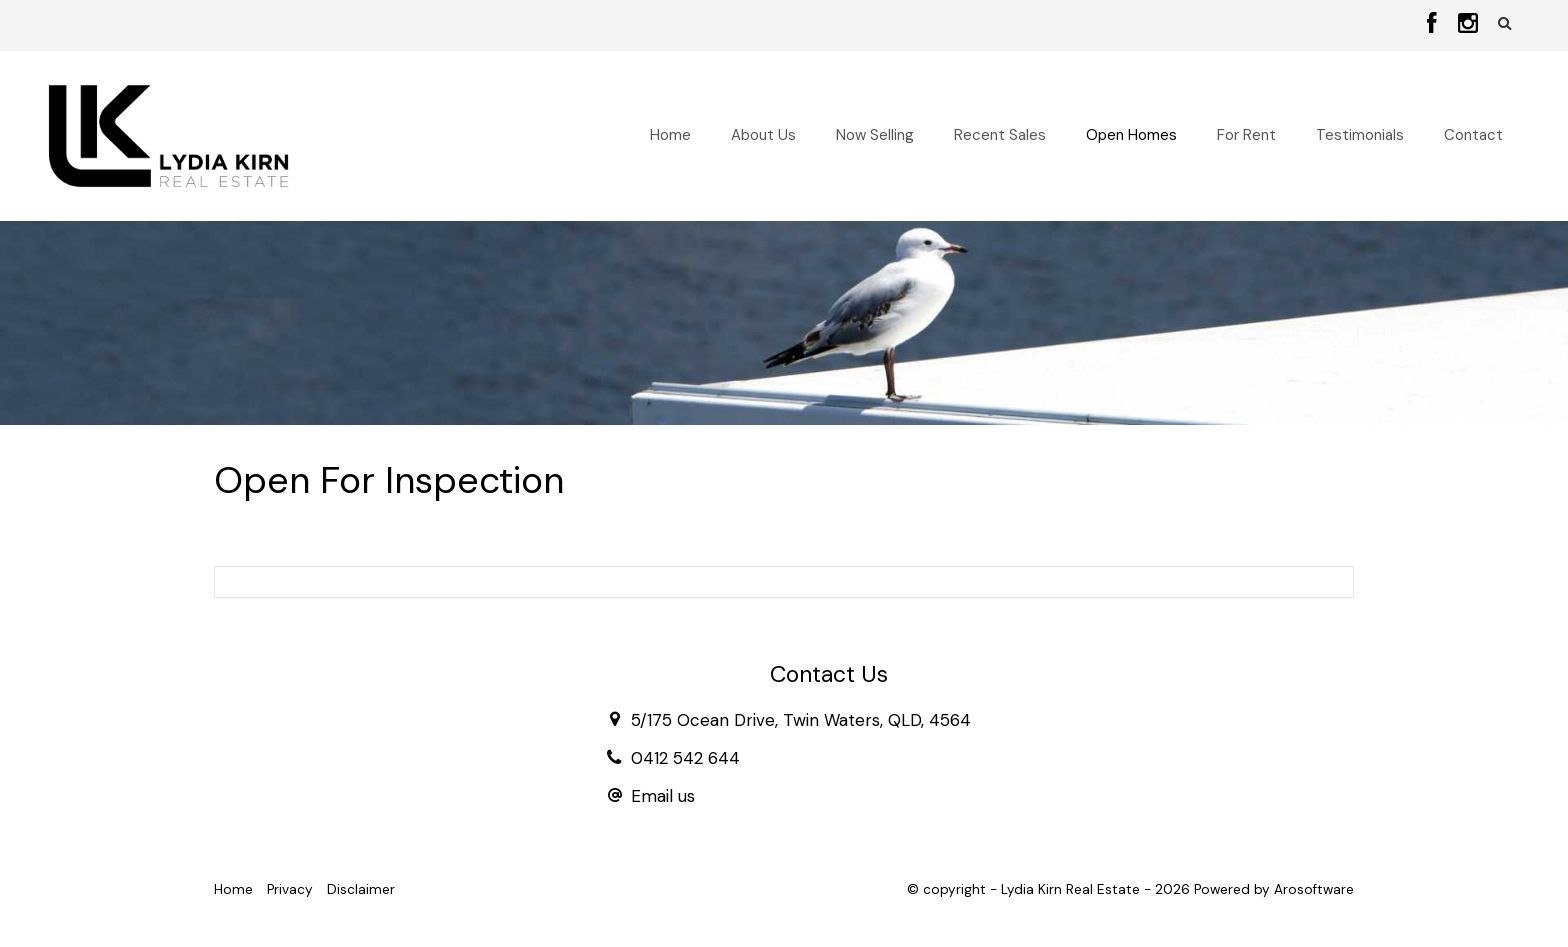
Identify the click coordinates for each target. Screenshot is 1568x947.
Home (670, 135)
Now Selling (875, 135)
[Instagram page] (1468, 25)
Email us (663, 796)
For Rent (1246, 135)
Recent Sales (1000, 135)
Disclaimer (361, 889)
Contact (1473, 135)
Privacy (290, 889)
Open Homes (1131, 135)
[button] (1505, 23)
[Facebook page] (1436, 25)
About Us (763, 135)
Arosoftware (1314, 889)
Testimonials (1360, 135)
